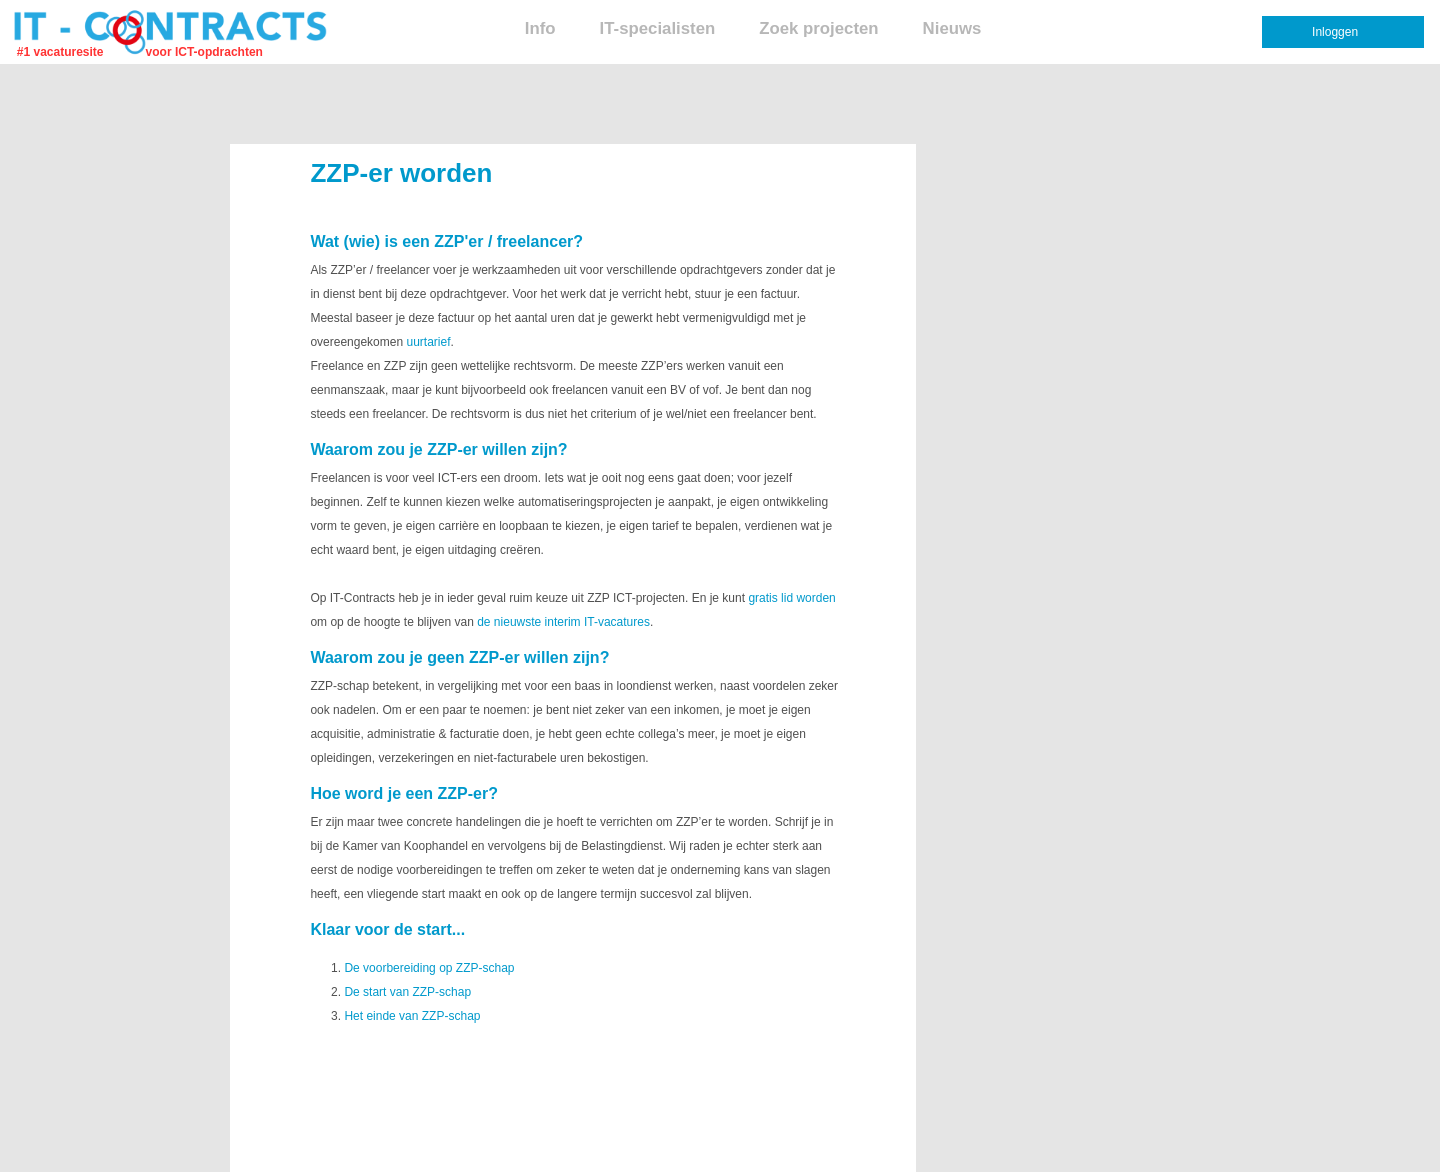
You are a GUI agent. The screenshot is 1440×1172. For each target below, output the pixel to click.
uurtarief (428, 342)
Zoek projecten (818, 28)
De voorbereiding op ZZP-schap (429, 968)
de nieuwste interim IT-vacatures (563, 622)
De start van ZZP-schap (407, 992)
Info (540, 28)
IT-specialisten (658, 28)
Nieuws (952, 28)
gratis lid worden (791, 598)
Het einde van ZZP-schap (412, 1016)
